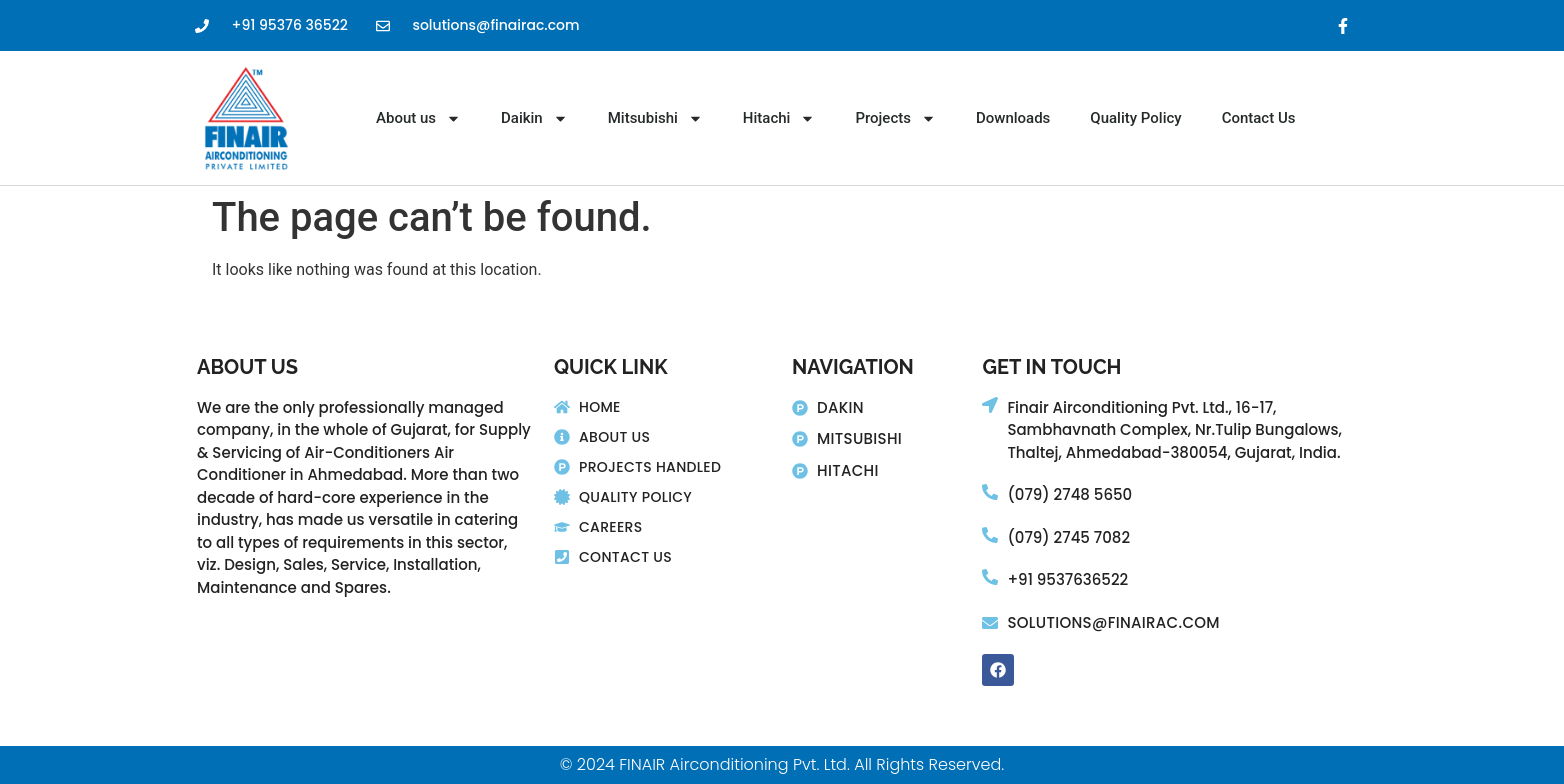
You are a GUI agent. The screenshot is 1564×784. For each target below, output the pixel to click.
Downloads (1013, 118)
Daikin (534, 118)
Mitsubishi (655, 118)
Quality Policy (1135, 118)
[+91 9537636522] (990, 577)
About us (418, 118)
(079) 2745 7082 (1068, 537)
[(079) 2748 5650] (990, 492)
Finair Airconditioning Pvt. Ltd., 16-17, (1141, 407)
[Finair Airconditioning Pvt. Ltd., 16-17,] (990, 405)
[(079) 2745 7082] (990, 535)
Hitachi (779, 118)
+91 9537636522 (1067, 579)
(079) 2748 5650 (1069, 494)
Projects (895, 118)
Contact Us (1259, 118)
